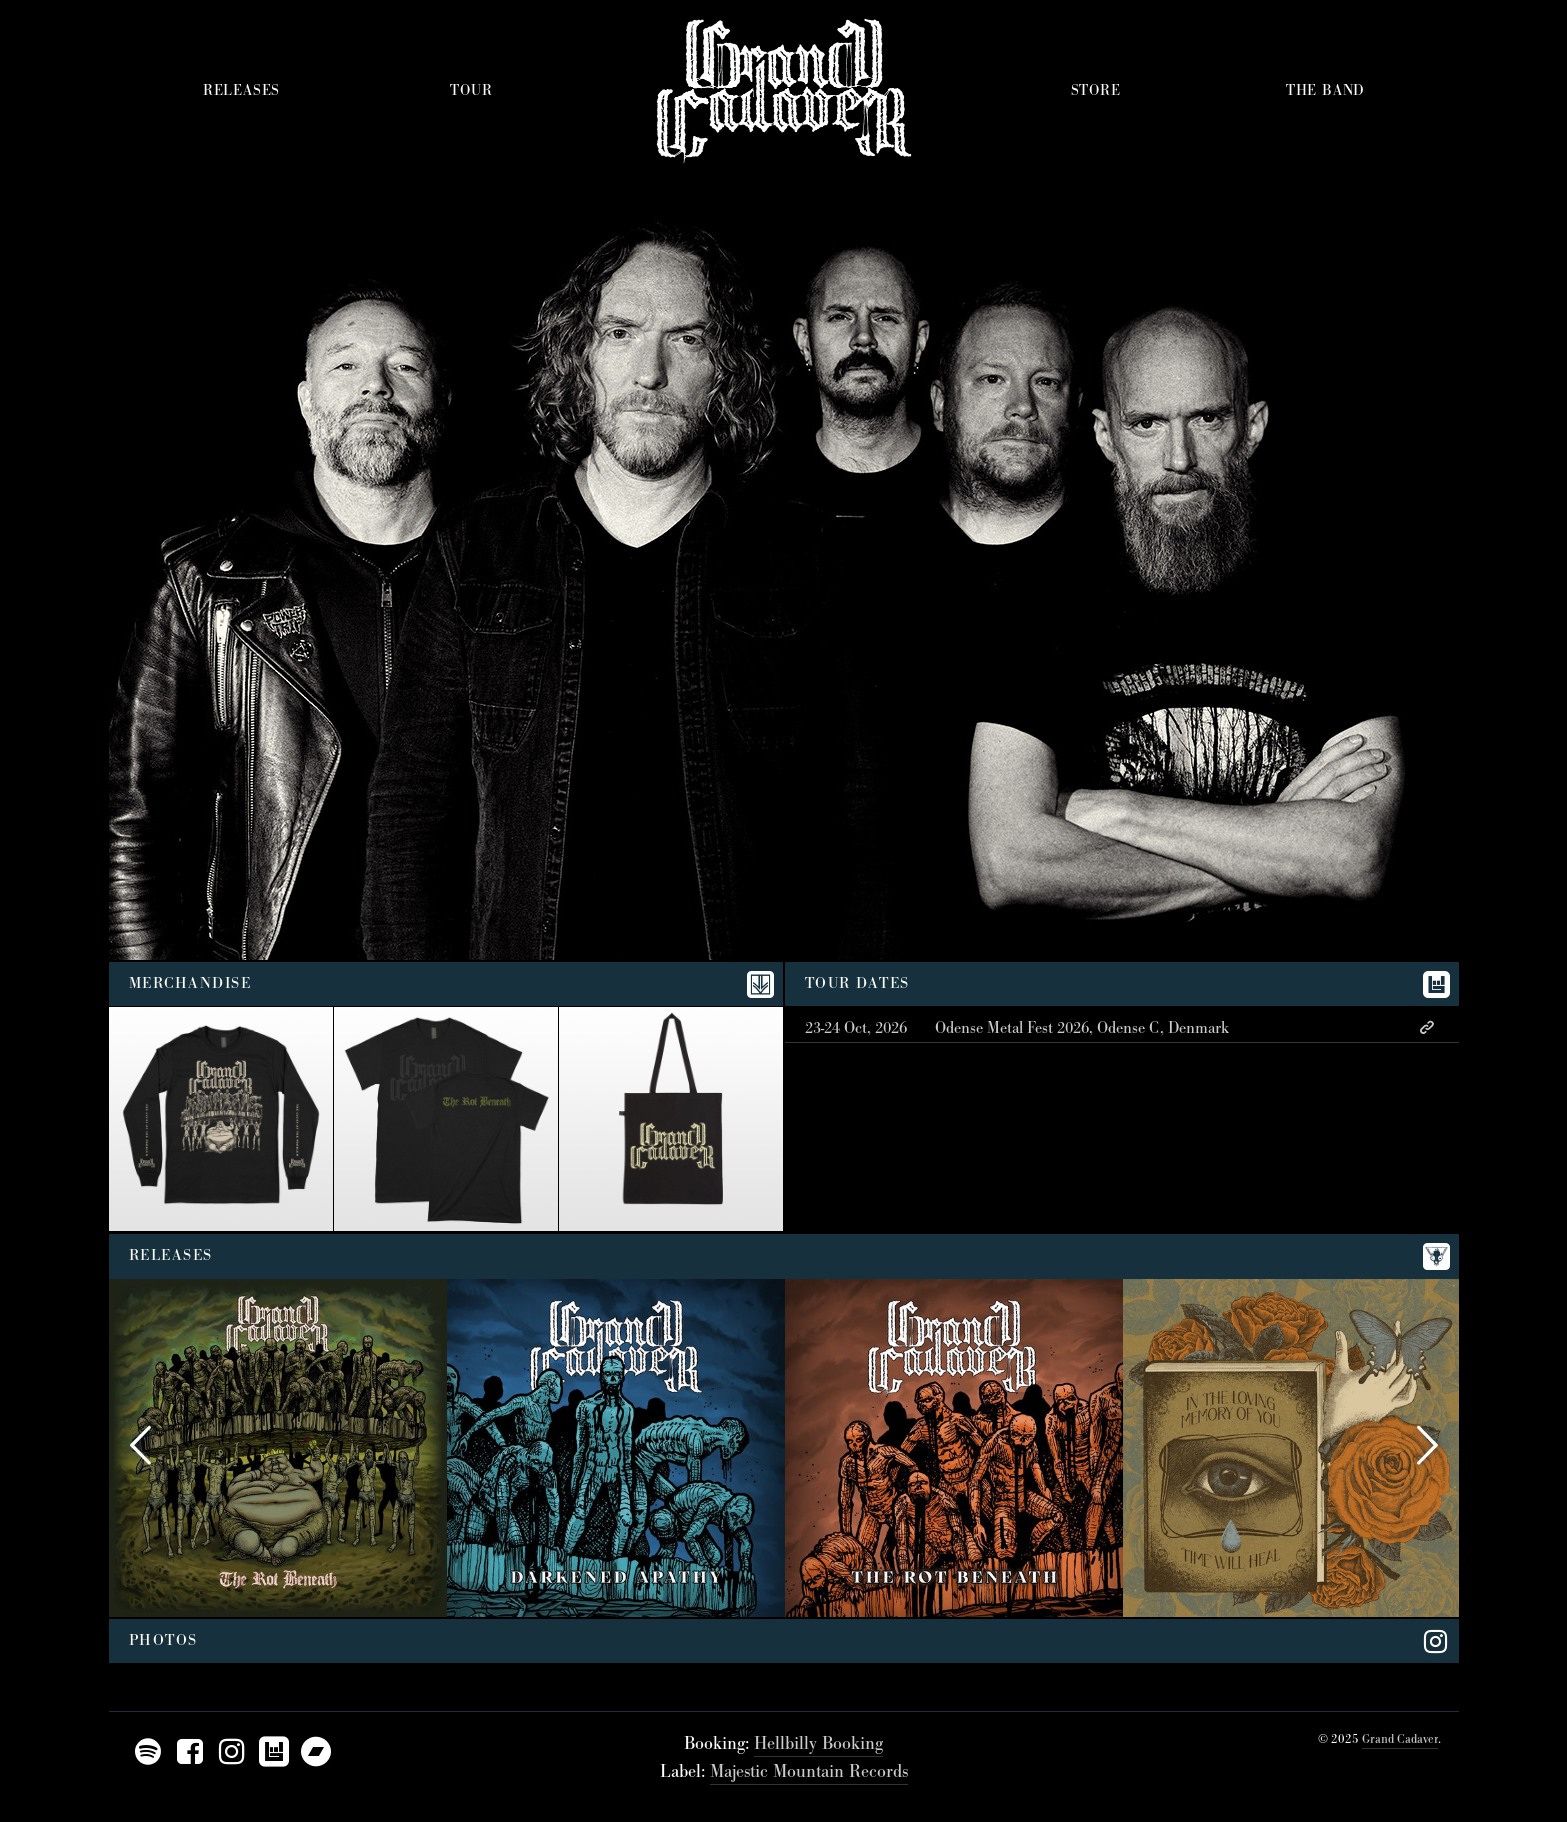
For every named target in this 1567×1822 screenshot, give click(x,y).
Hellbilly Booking (818, 1744)
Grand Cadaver (1400, 1739)
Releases (241, 90)
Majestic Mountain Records (809, 1772)
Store (1096, 90)
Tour (471, 90)
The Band (1325, 90)
